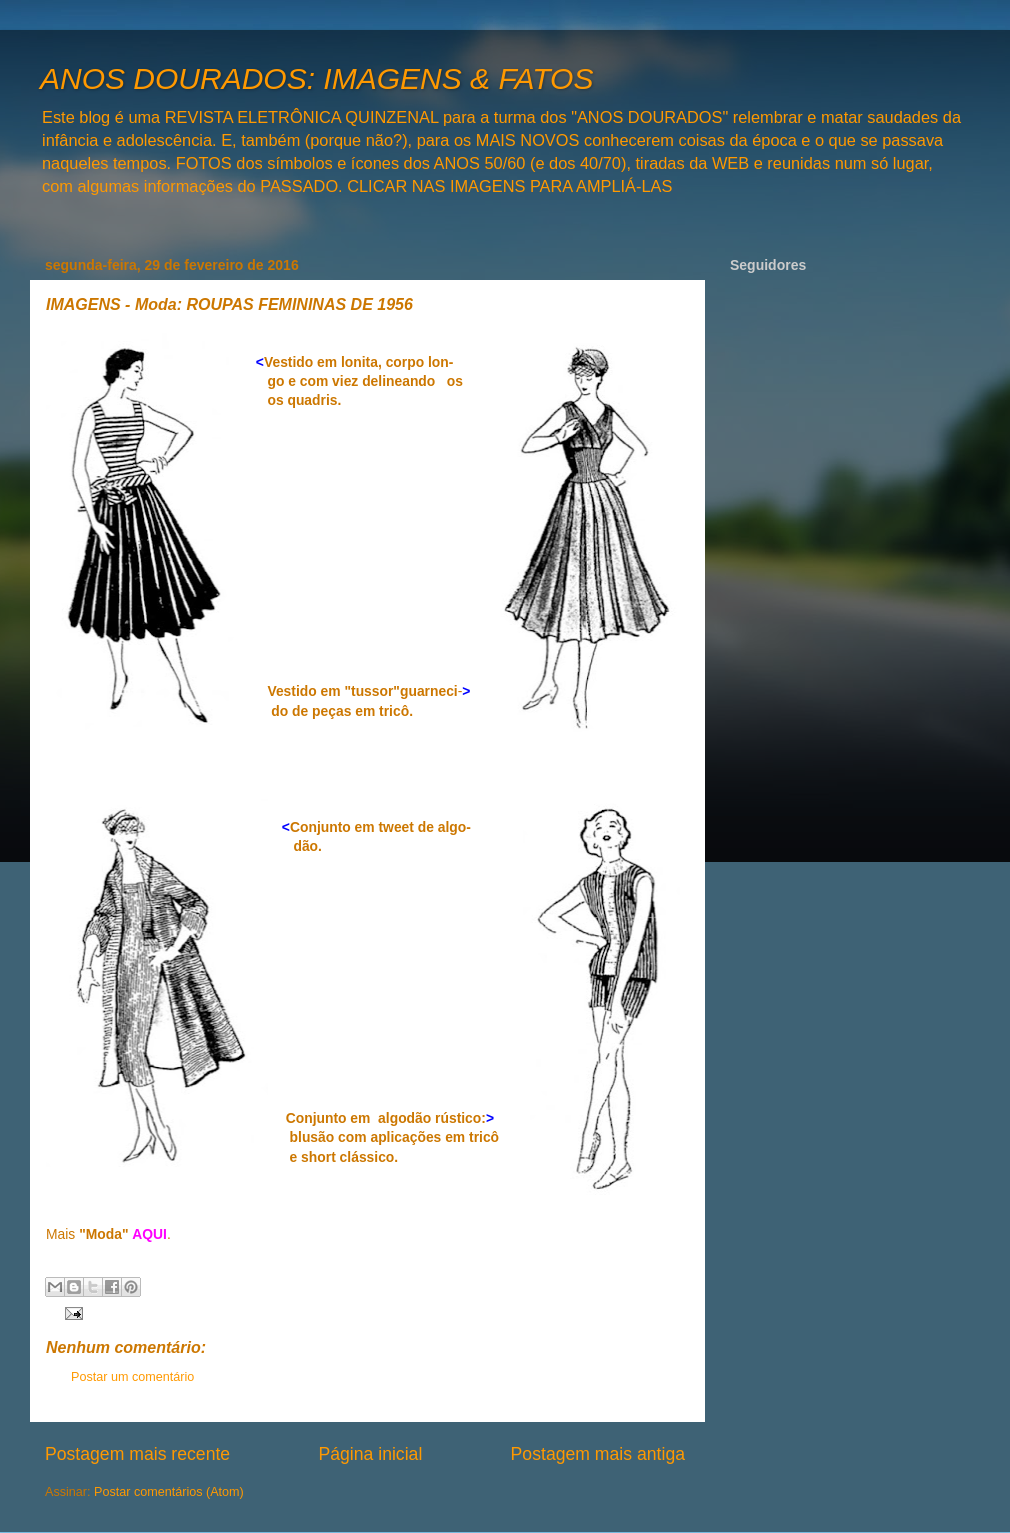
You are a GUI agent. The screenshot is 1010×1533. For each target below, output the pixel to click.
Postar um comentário (132, 1377)
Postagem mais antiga (598, 1454)
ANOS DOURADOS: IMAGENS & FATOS (316, 78)
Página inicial (370, 1454)
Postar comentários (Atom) (169, 1492)
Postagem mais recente (137, 1454)
